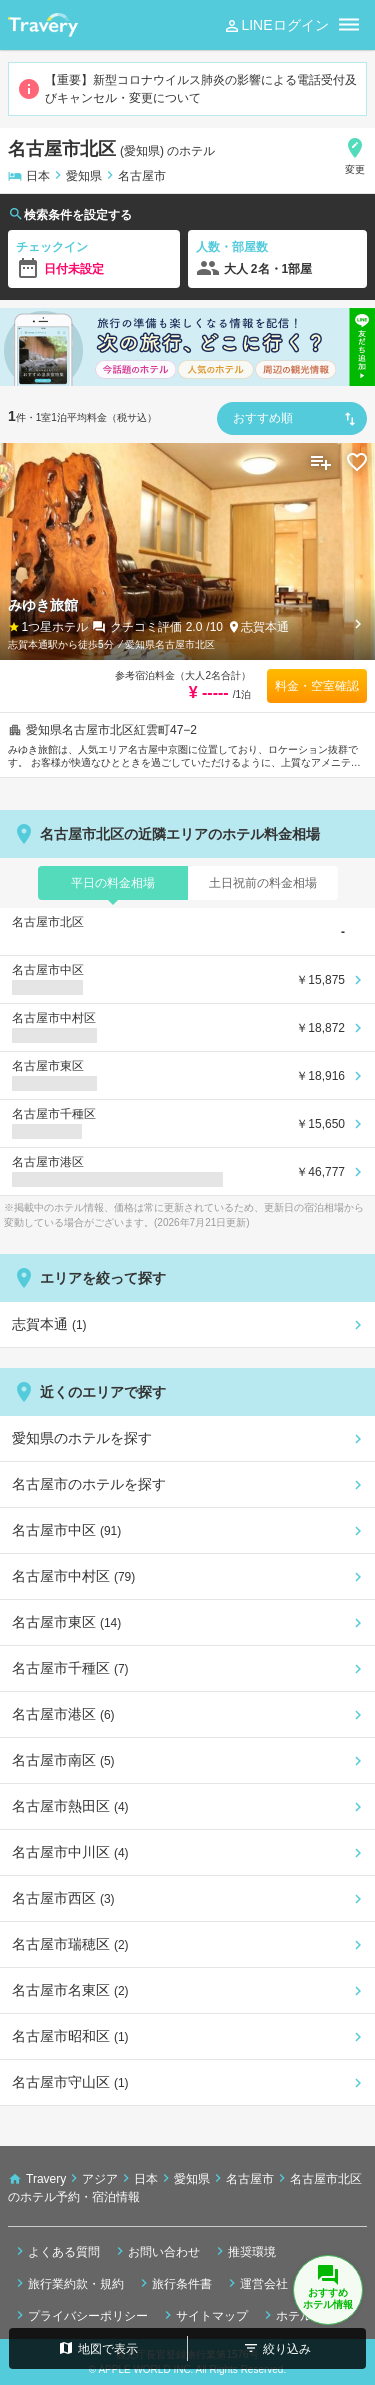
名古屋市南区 (63, 1760)
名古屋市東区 (66, 1622)
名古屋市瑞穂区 (70, 1944)
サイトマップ (204, 2315)
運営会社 (256, 2283)
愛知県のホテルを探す (82, 1438)
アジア (100, 2179)
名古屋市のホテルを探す (89, 1484)
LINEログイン (275, 26)
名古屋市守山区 (70, 2082)
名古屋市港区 (63, 1714)
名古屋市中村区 (73, 1576)
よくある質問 (56, 2251)
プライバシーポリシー (80, 2315)
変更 (355, 155)
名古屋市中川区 (70, 1852)
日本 (38, 176)
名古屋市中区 (66, 1530)
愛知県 (84, 176)
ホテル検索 (298, 2315)
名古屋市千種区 (70, 1668)
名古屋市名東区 (70, 1990)
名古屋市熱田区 (70, 1806)
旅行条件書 (174, 2283)
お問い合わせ (156, 2251)
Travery (46, 2179)
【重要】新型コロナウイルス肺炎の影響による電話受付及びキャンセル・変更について (187, 89)
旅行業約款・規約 (68, 2283)
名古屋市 (142, 176)
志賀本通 (265, 627)
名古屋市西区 (63, 1898)
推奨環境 (244, 2251)
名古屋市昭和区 (70, 2036)
